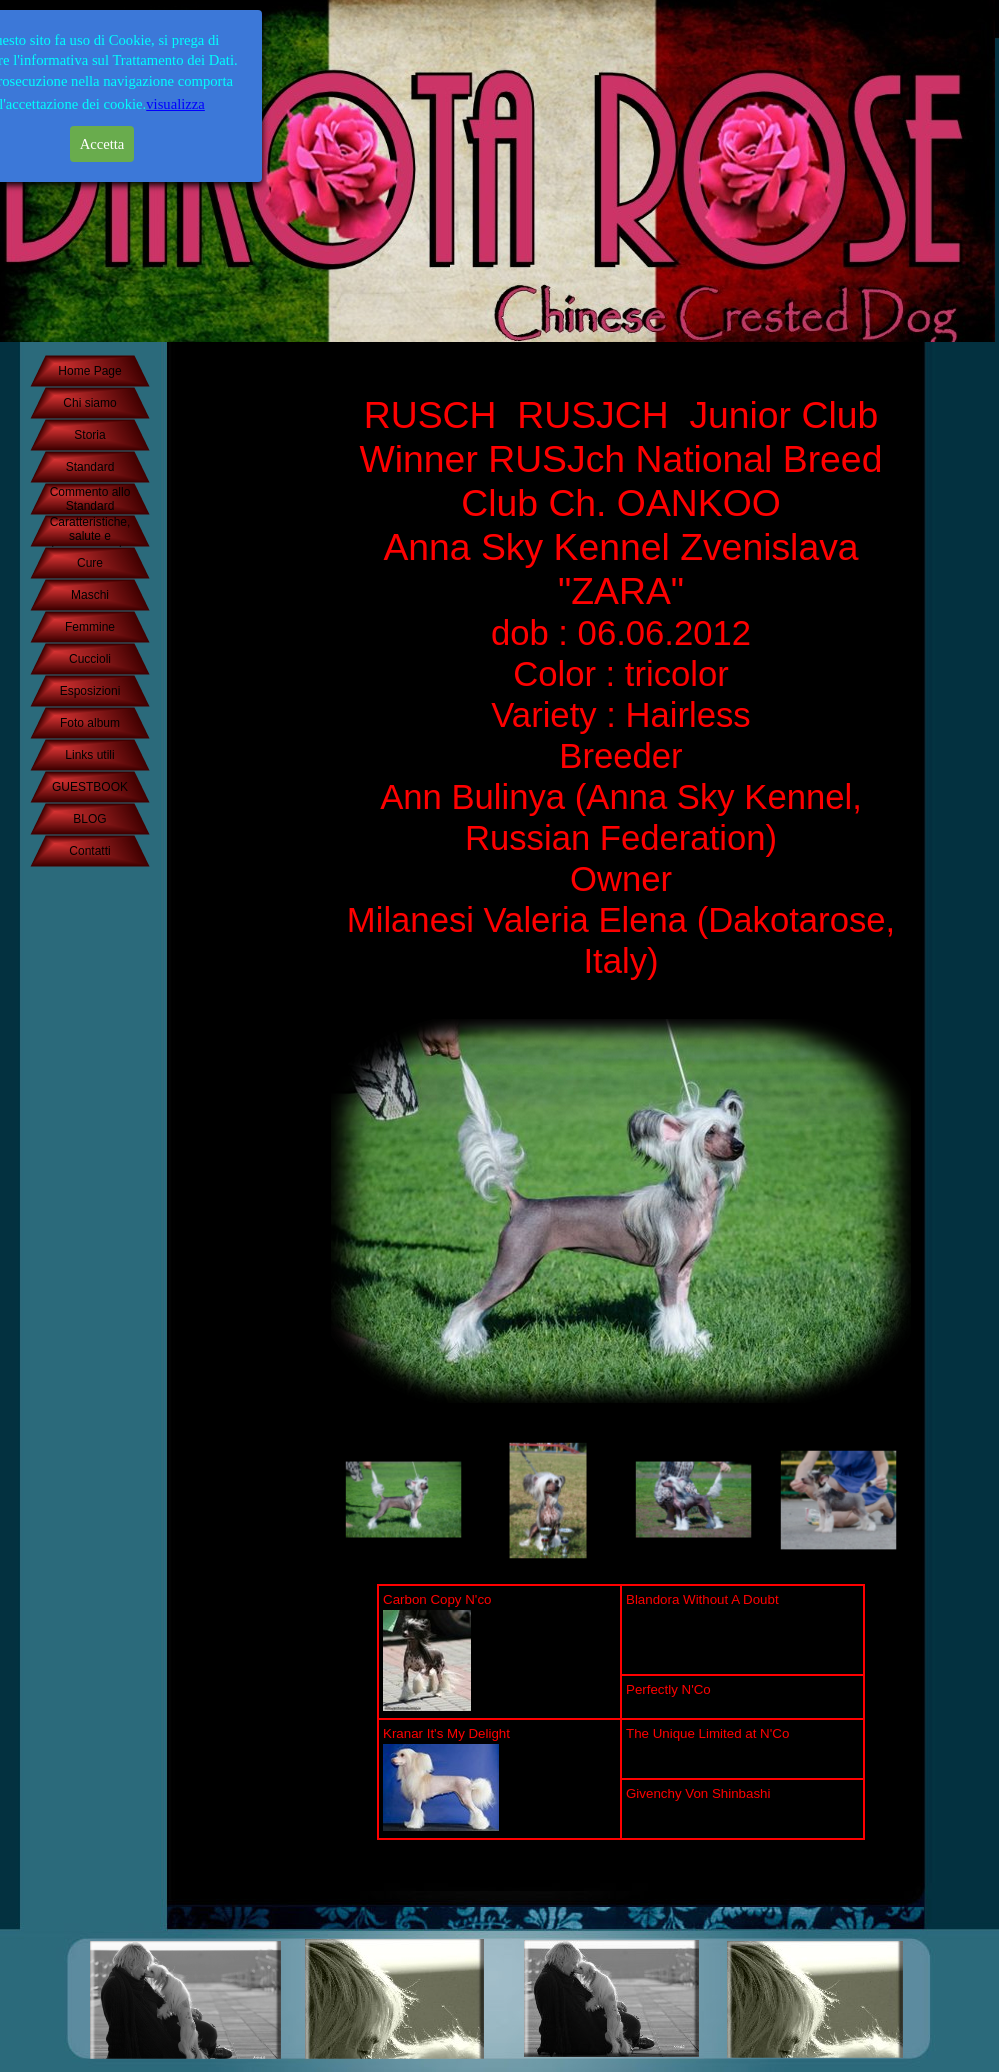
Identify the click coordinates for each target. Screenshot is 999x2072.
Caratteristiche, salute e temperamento (90, 536)
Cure (90, 563)
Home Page (89, 371)
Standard (90, 467)
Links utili (89, 755)
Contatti (89, 851)
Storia (89, 435)
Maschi (90, 595)
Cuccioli (90, 659)
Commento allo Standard (90, 499)
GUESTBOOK (90, 787)
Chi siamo (89, 403)
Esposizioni (90, 691)
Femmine (90, 627)
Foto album (90, 723)
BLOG (89, 819)
